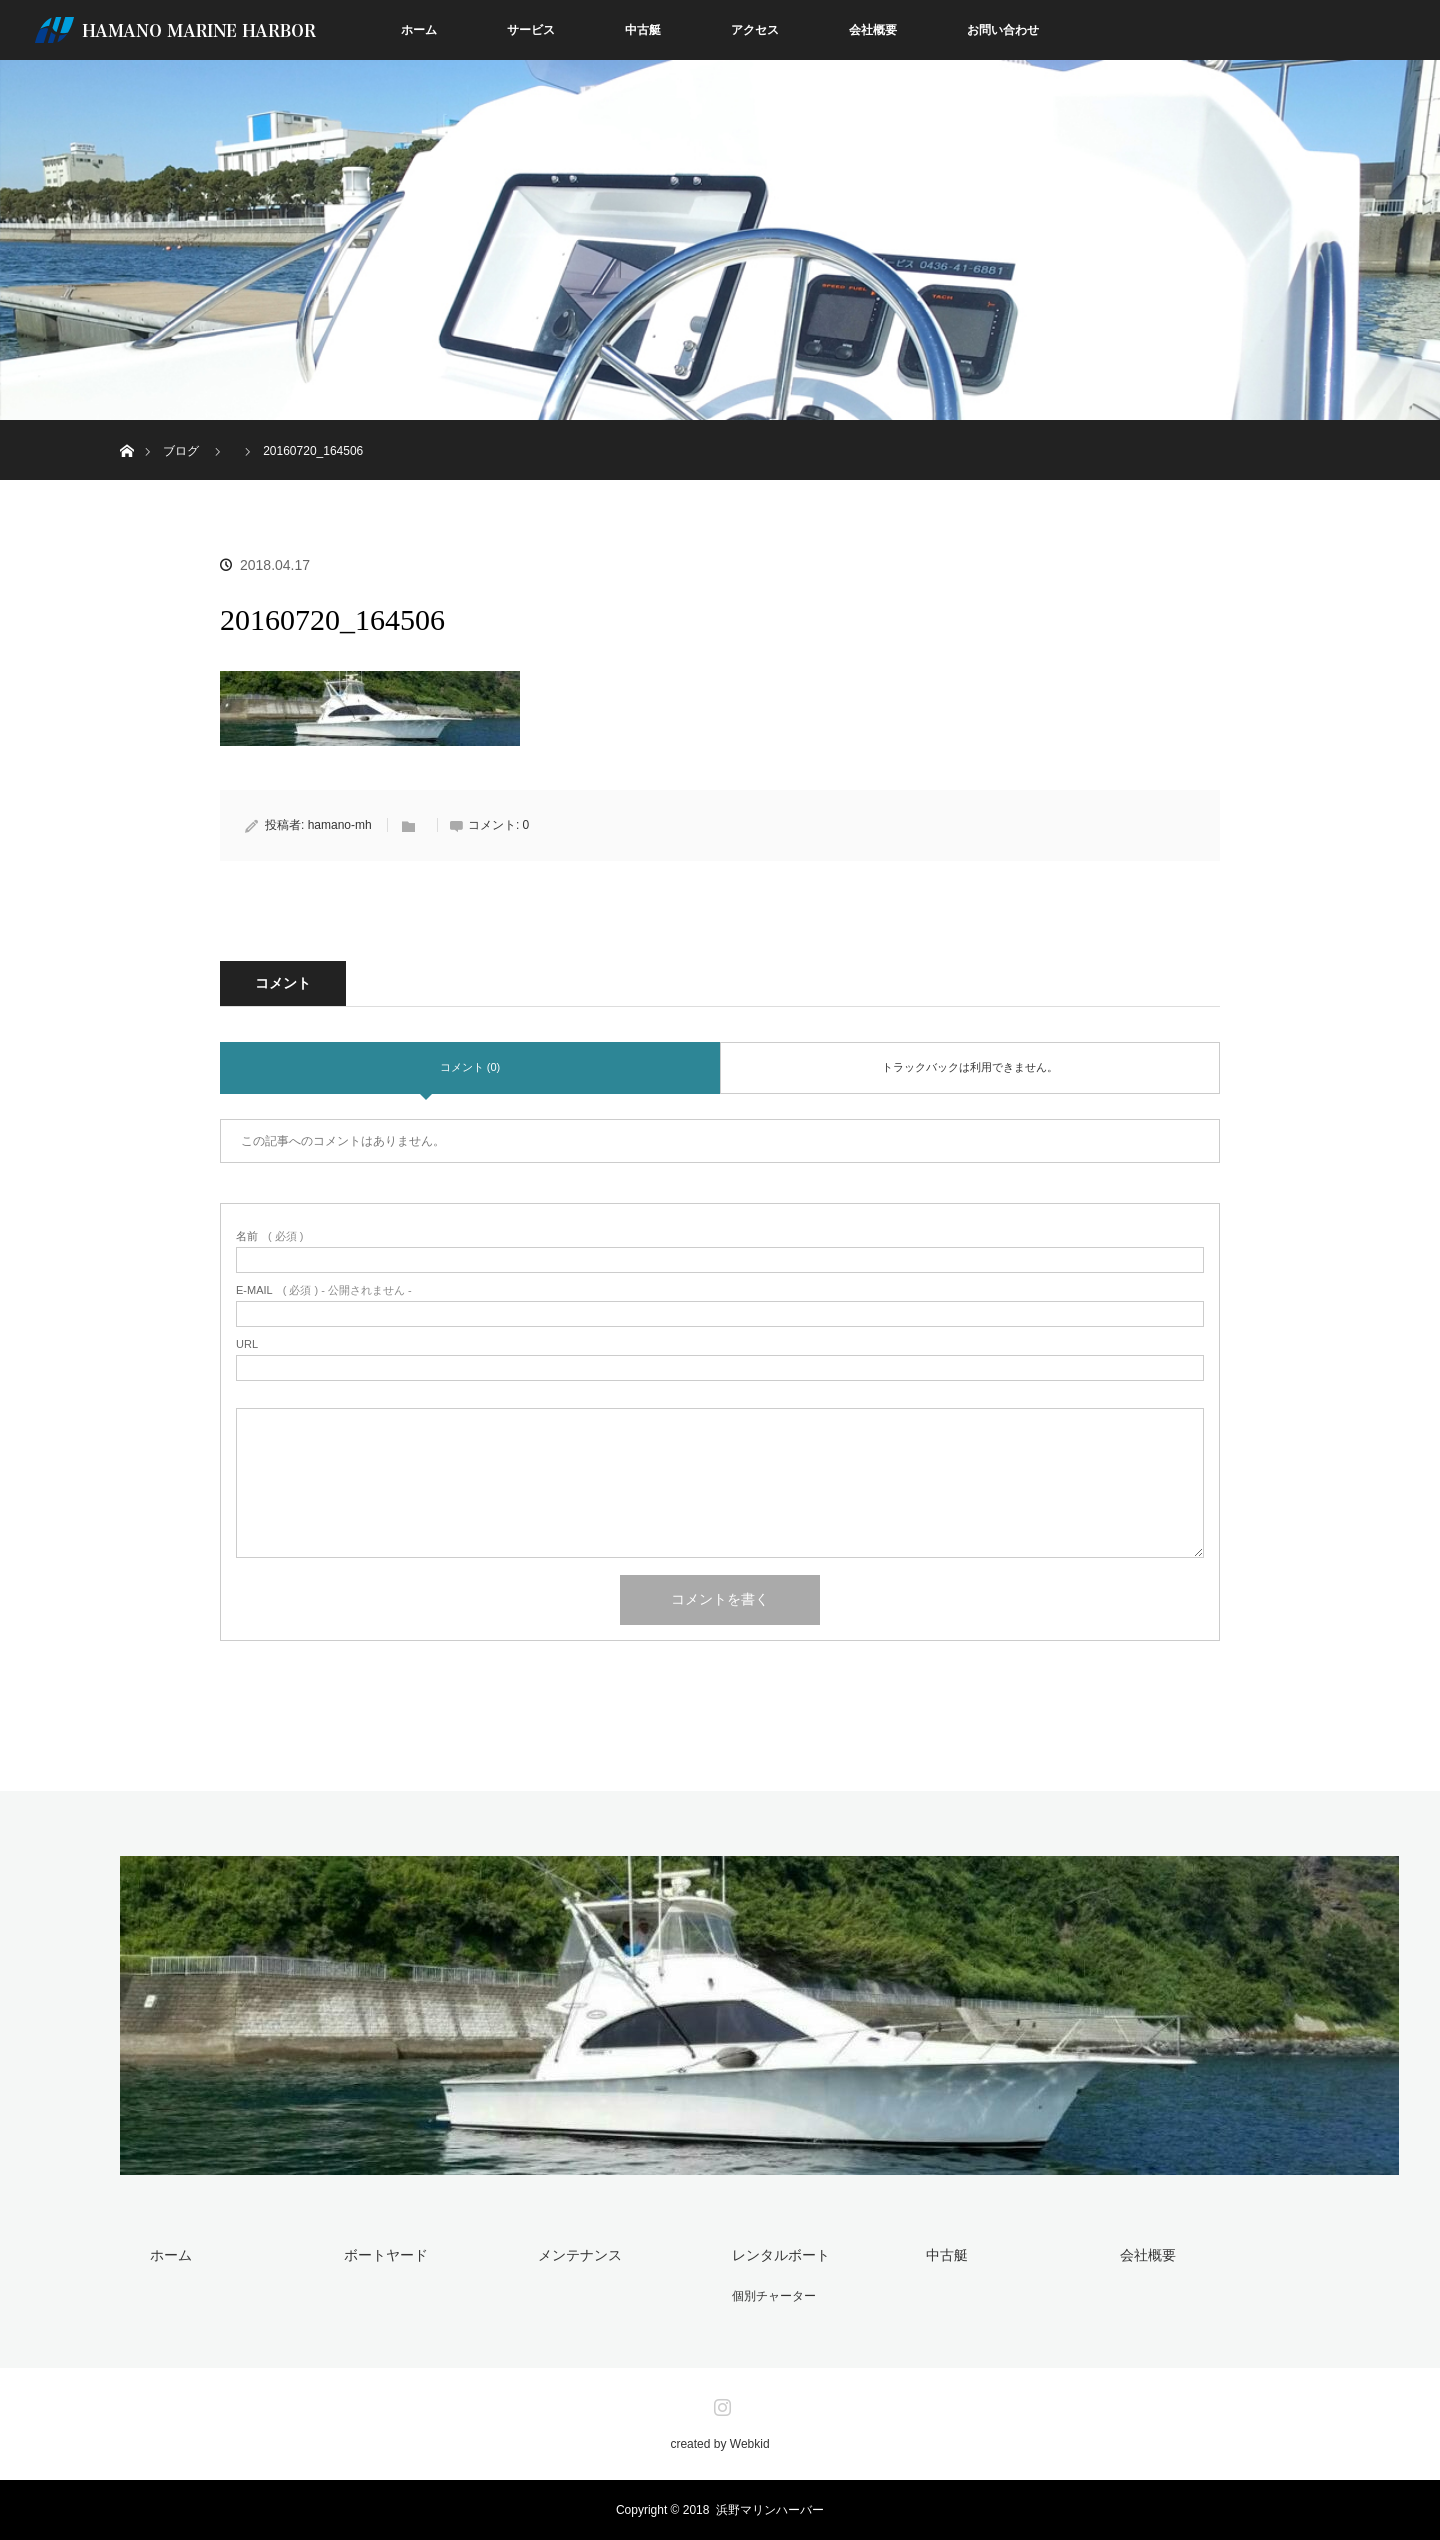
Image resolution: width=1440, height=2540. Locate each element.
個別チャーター (774, 2296)
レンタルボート (781, 2255)
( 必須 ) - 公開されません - (324, 1290)
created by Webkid (719, 2444)
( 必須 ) (269, 1236)
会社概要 (873, 30)
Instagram (720, 2403)
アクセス (755, 30)
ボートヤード (386, 2255)
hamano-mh (340, 825)
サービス (531, 30)
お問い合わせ (1003, 30)
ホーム (419, 30)
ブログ (181, 451)
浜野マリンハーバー (770, 2510)
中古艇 (643, 30)
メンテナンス (580, 2255)
